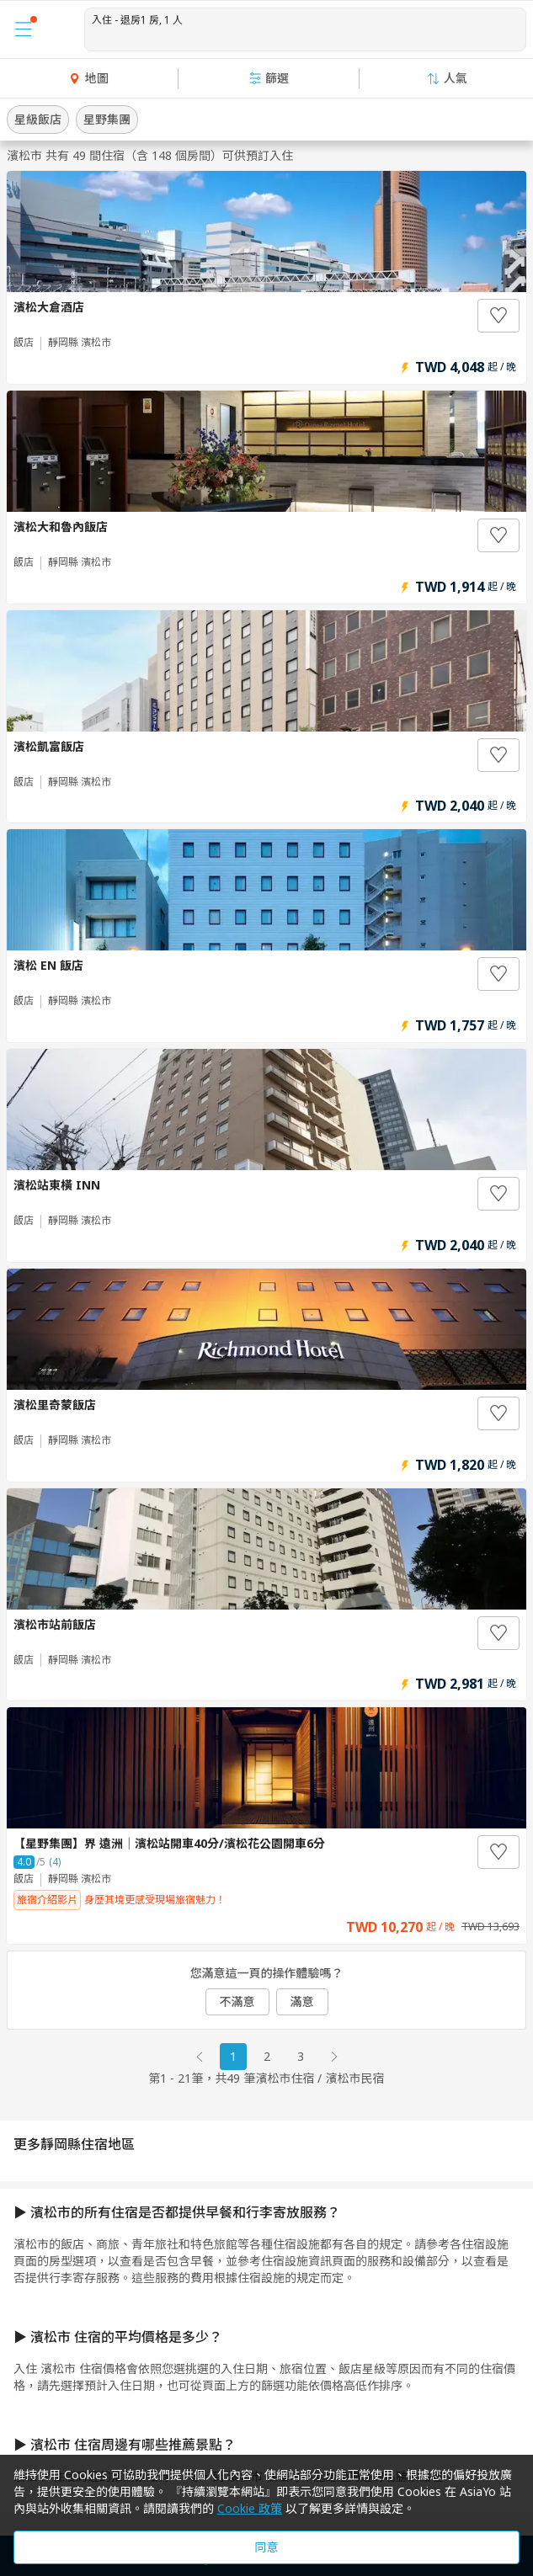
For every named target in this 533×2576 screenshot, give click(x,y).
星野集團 (107, 119)
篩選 (268, 78)
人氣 (447, 78)
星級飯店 (37, 119)
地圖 (88, 78)
